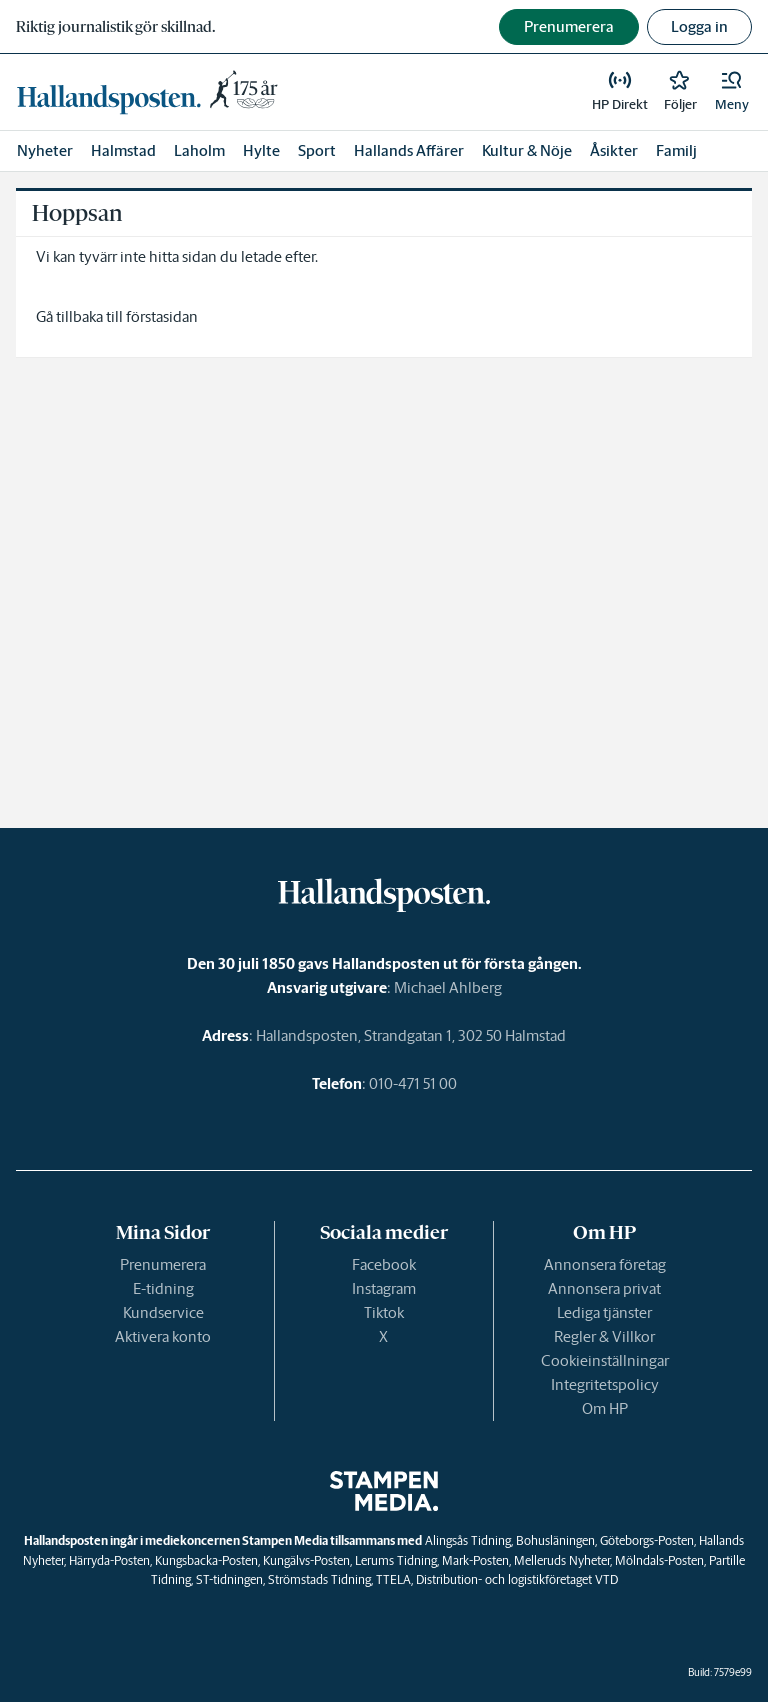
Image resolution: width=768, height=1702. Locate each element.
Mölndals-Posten (659, 1560)
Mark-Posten (475, 1560)
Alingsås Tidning (468, 1540)
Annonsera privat (604, 1288)
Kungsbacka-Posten (206, 1560)
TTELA (393, 1579)
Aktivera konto (163, 1336)
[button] (732, 92)
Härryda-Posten (109, 1560)
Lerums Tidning (396, 1560)
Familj (676, 150)
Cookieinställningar (605, 1360)
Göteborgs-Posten (647, 1540)
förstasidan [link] (162, 316)
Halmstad (123, 150)
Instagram (384, 1288)
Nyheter (45, 150)
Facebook (384, 1264)
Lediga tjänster (604, 1312)
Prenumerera (163, 1264)
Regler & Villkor (604, 1336)
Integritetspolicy (605, 1384)
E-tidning (163, 1288)
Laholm (199, 150)
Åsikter (614, 150)
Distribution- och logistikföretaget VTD (517, 1579)
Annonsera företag (605, 1264)
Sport (317, 150)
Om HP (605, 1408)
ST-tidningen (229, 1579)
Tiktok (384, 1312)
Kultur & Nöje (527, 150)
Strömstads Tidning (319, 1579)
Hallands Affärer (409, 150)
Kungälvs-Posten (306, 1560)
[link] (150, 92)
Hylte (261, 150)
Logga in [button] (699, 26)
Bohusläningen (555, 1540)
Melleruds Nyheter (562, 1560)
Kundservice (163, 1312)
